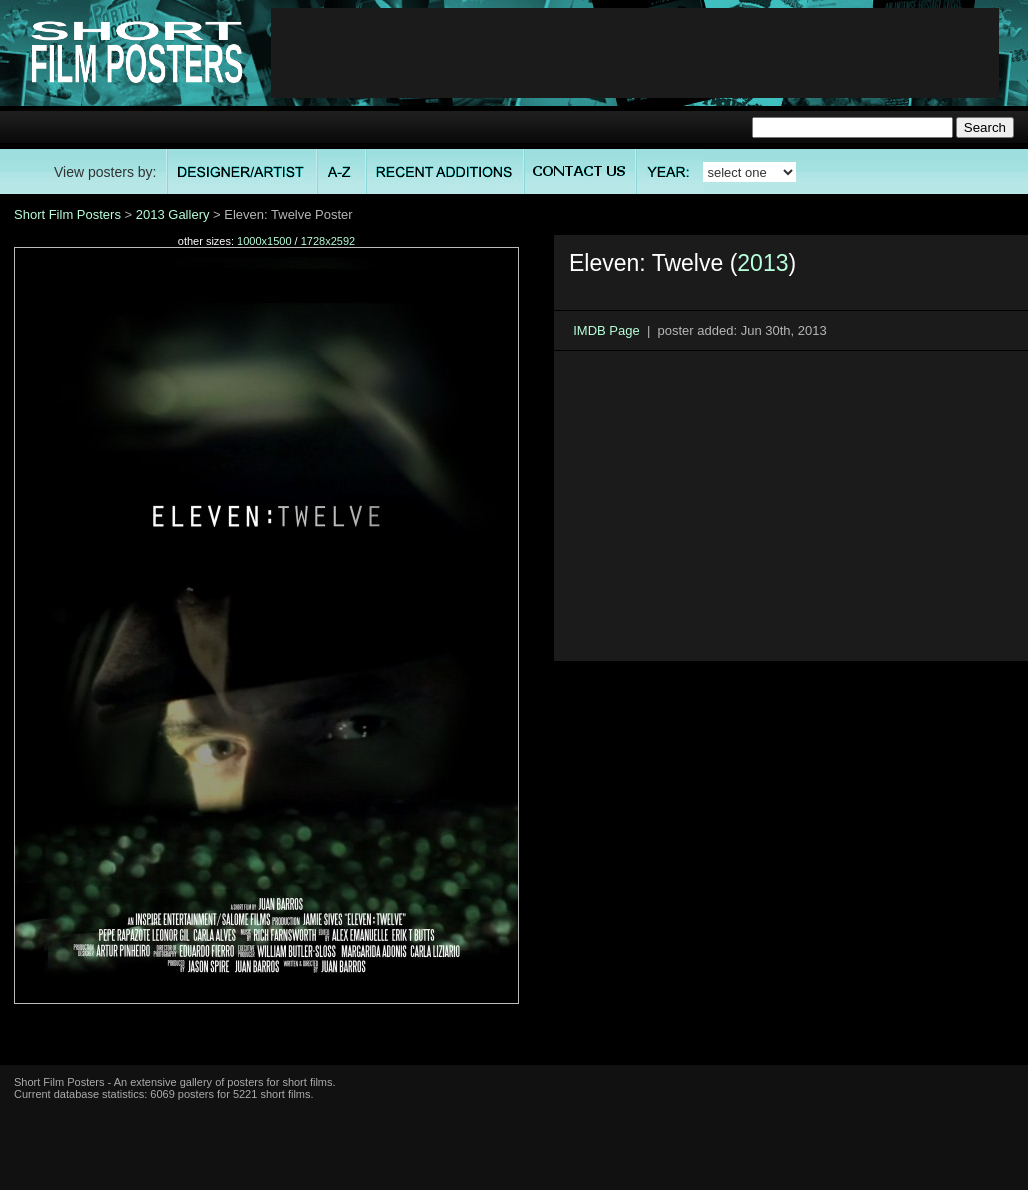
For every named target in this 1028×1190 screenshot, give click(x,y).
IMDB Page (606, 330)
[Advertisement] (635, 53)
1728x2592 (328, 241)
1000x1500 (264, 241)
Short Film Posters (67, 214)
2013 (762, 263)
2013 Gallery (173, 214)
